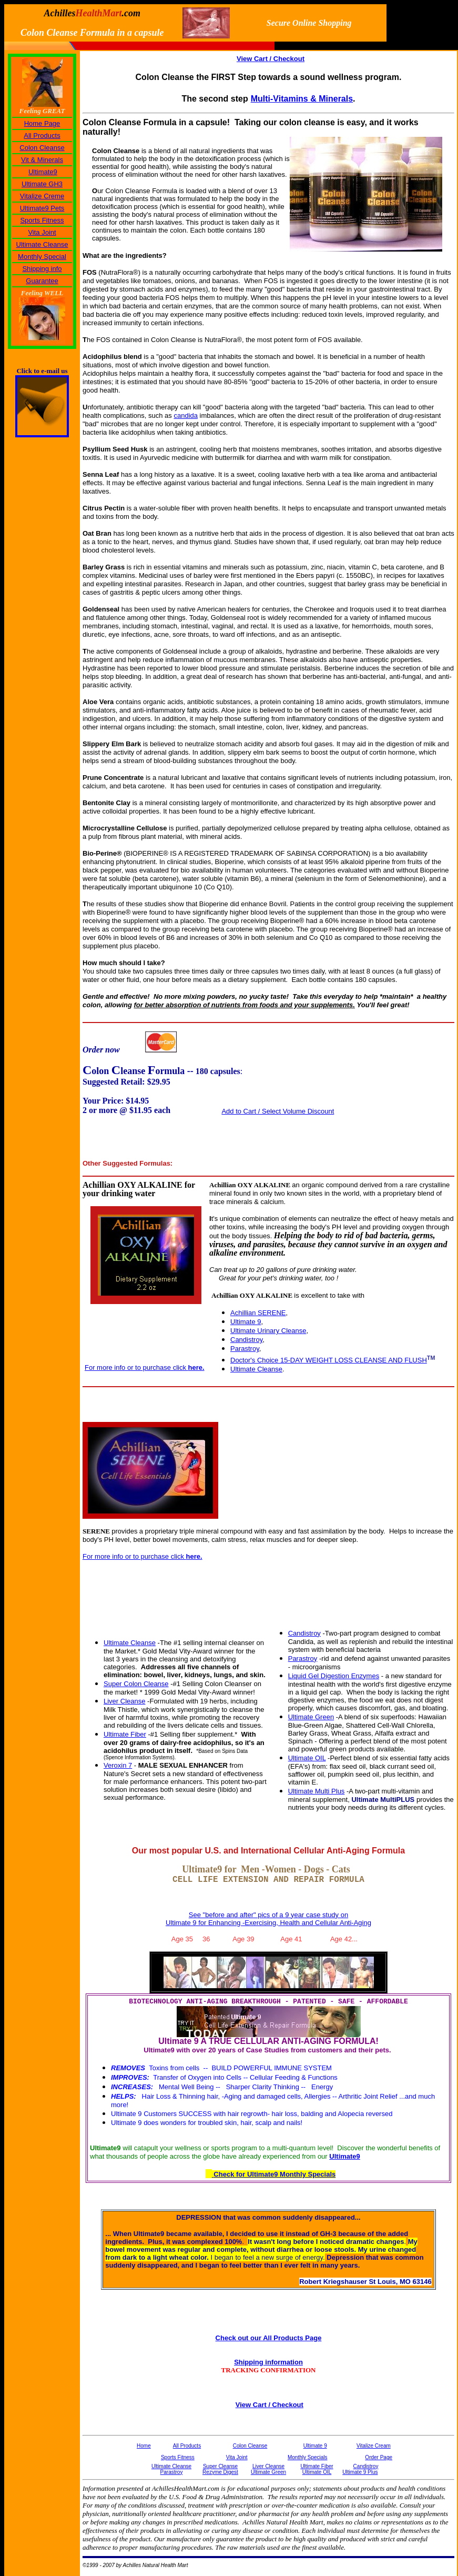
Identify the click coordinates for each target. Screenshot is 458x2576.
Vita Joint (42, 232)
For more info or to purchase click (145, 1367)
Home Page (42, 123)
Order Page (378, 2457)
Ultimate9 (42, 172)
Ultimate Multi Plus (316, 1791)
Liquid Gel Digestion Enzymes (333, 1676)
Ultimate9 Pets (42, 208)
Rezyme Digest (220, 2472)
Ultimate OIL (307, 1758)
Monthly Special (42, 256)
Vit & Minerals (42, 160)
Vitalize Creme (42, 196)
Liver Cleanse (125, 1701)
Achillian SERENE (258, 1313)
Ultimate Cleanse (42, 244)
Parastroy (244, 1348)
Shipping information (268, 2362)
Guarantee (42, 281)
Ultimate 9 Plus (360, 2472)
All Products (42, 135)
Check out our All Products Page (269, 2338)
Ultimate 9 (315, 2446)
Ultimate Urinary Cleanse (268, 1331)
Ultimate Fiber (125, 1734)
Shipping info (42, 269)
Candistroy (246, 1340)
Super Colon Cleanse (136, 1684)
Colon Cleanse (41, 148)
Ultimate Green (311, 1717)
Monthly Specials (308, 2457)
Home (144, 2446)
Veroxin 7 (118, 1765)
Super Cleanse (220, 2466)
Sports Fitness (42, 220)
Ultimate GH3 (42, 184)
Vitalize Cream (374, 2446)
